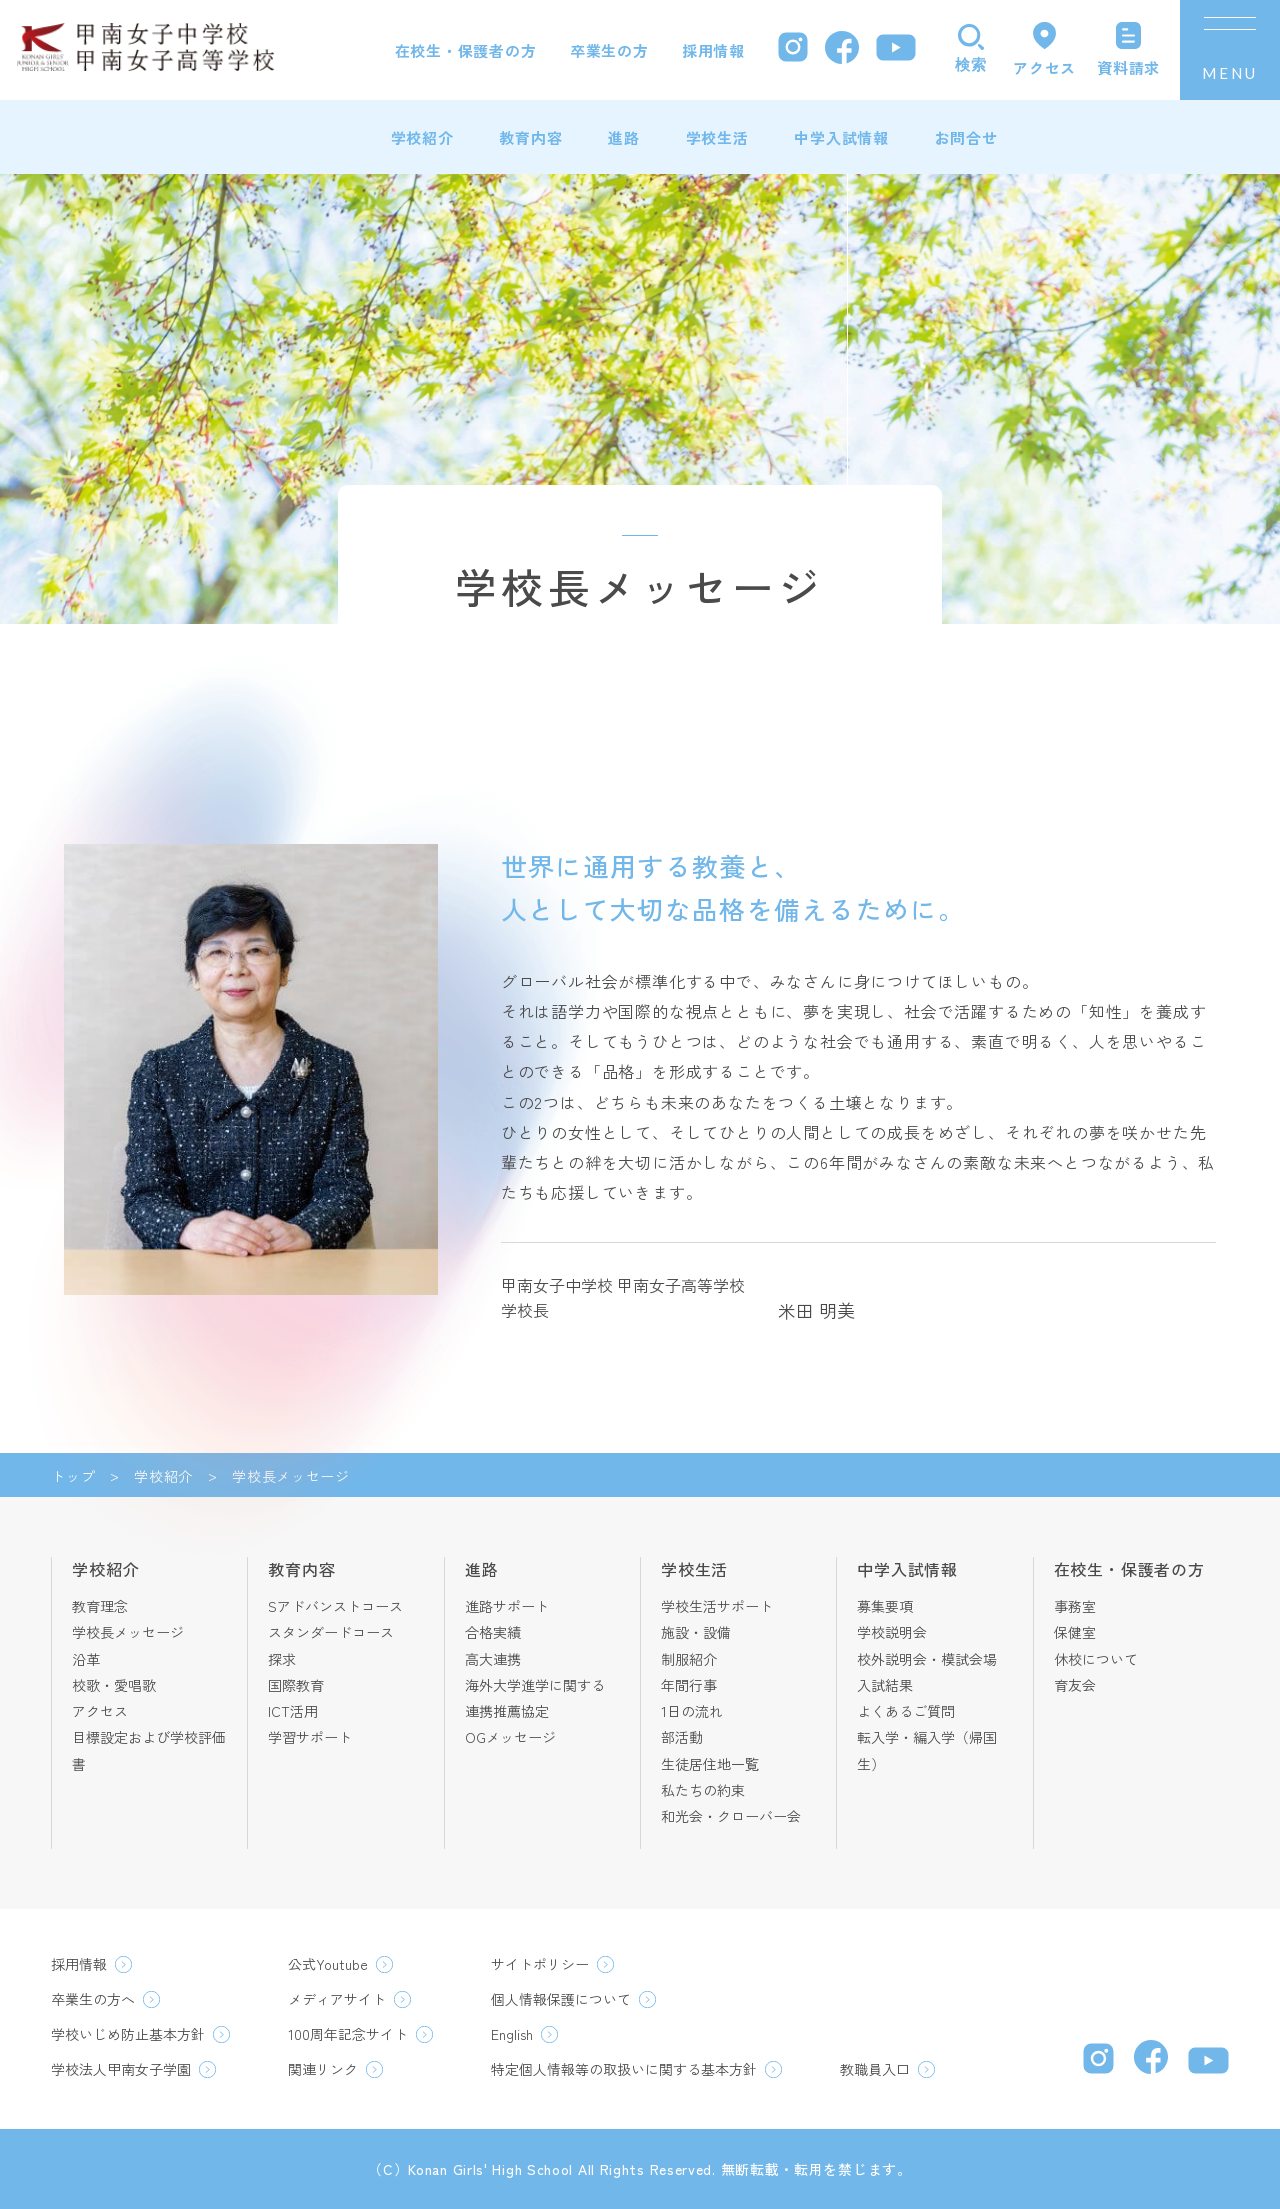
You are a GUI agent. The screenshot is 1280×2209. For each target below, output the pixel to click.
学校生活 (717, 137)
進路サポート (507, 1606)
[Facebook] (842, 50)
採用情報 (713, 50)
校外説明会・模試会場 (927, 1659)
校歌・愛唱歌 (114, 1685)
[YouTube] (896, 50)
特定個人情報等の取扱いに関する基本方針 (624, 2069)
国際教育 (296, 1685)
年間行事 (689, 1685)
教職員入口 (875, 2069)
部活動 (682, 1737)
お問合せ (966, 137)
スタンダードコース (331, 1632)
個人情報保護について (561, 1999)
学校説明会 (892, 1632)
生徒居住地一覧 (710, 1764)
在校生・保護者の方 (466, 50)
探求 (282, 1659)
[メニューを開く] (1230, 50)
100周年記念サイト (348, 2034)
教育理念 (100, 1606)
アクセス (100, 1711)
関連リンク (323, 2069)
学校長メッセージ (128, 1632)
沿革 (86, 1659)
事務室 (1075, 1606)
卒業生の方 (609, 50)
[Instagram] (793, 49)
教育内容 (530, 137)
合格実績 (493, 1632)
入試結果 (885, 1685)
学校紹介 (422, 137)
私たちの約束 (703, 1790)
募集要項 (885, 1606)
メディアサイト (337, 1999)
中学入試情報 (841, 137)
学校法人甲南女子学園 (121, 2069)
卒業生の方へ (93, 1999)
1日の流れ (692, 1711)
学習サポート (310, 1737)
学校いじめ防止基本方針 (128, 2034)
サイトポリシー (540, 1964)
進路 (624, 137)
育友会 (1075, 1685)
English (512, 2034)
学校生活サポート (717, 1606)
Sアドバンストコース (335, 1606)
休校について (1096, 1659)
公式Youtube (328, 1964)
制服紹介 (689, 1659)
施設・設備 (696, 1632)
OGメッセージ (510, 1737)
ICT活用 (293, 1711)
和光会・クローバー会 (731, 1816)
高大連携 (493, 1659)
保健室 (1075, 1632)
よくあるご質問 (906, 1711)
